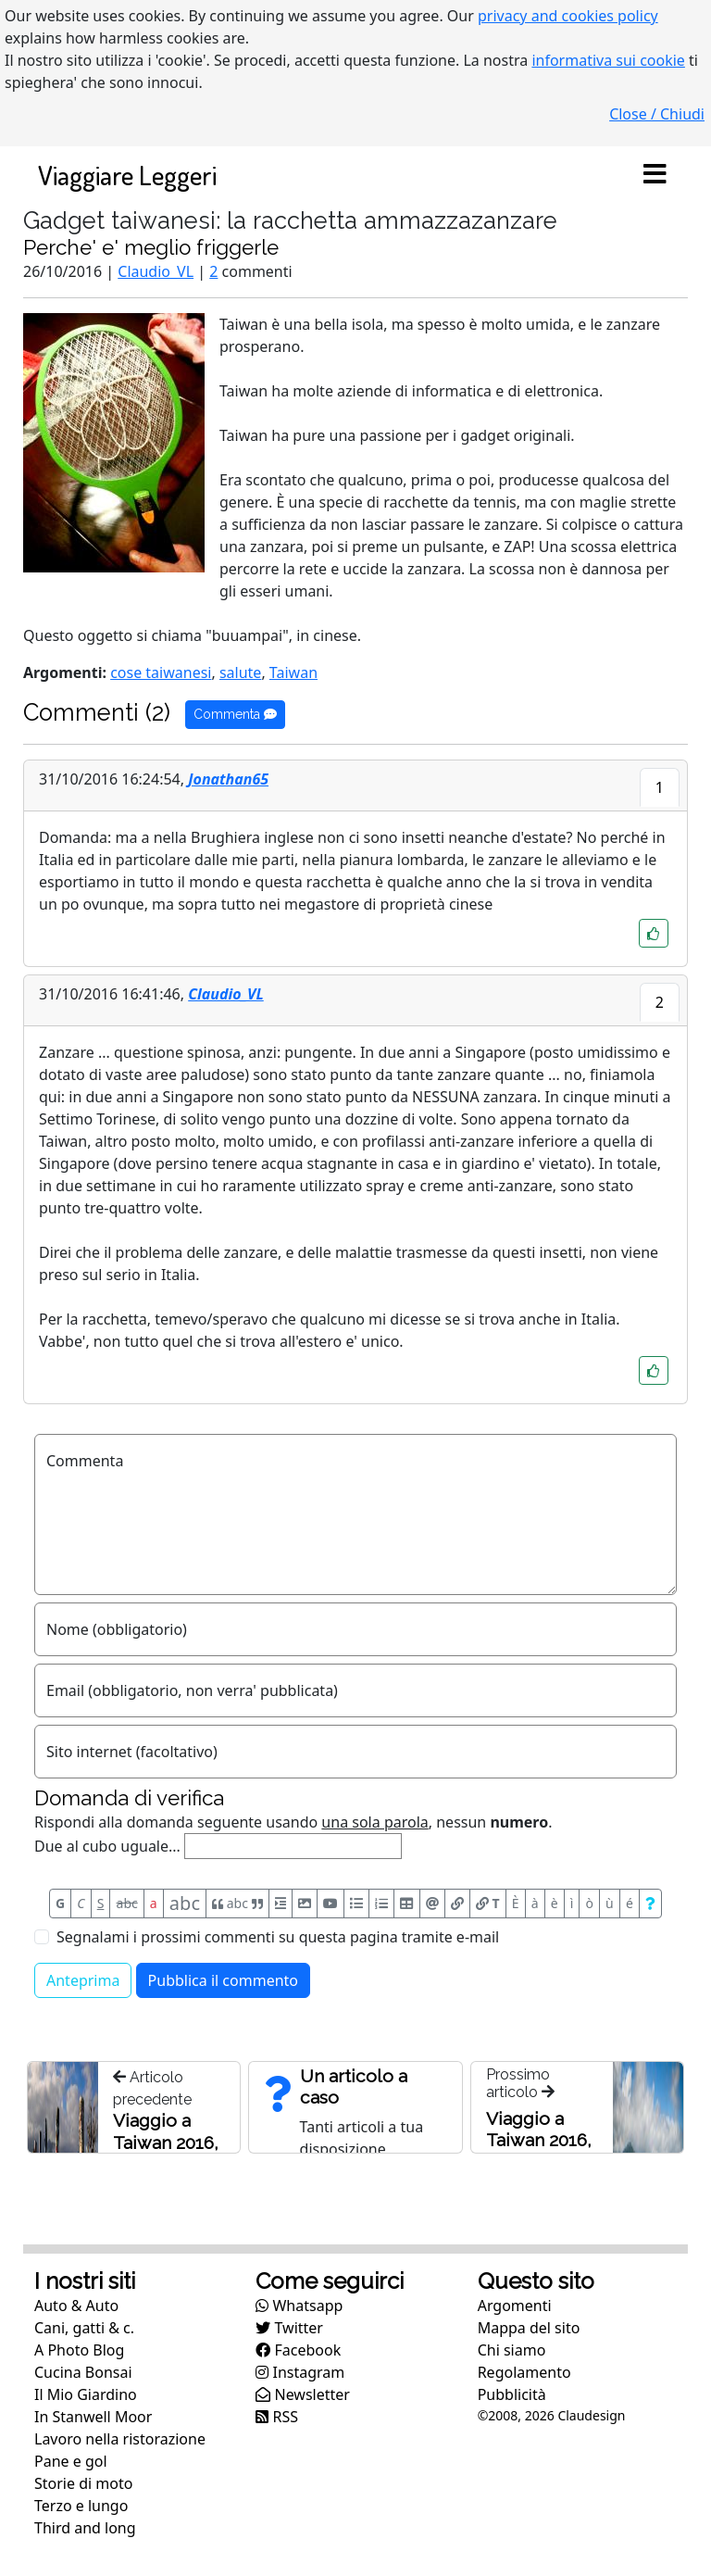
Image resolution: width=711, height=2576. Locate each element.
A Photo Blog (79, 2350)
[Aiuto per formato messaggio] (650, 1903)
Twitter (289, 2328)
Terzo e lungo (81, 2505)
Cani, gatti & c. (84, 2328)
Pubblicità (512, 2394)
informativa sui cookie (608, 60)
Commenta (235, 714)
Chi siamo (512, 2350)
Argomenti (515, 2305)
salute (240, 672)
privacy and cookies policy (568, 16)
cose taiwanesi (160, 672)
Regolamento (524, 2372)
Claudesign (591, 2415)
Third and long (85, 2528)
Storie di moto (83, 2483)
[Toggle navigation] (654, 175)
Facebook (298, 2350)
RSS (277, 2416)
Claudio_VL (155, 271)
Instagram (300, 2372)
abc (127, 1903)
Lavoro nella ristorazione (120, 2439)
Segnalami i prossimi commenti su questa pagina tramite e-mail (277, 1937)
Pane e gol (70, 2461)
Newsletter (303, 2394)
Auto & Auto (76, 2305)
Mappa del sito (529, 2328)
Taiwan (293, 672)
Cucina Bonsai (83, 2372)
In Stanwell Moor (93, 2416)
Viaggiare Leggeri (127, 174)
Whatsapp (299, 2305)
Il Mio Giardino (85, 2394)
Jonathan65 (228, 779)
